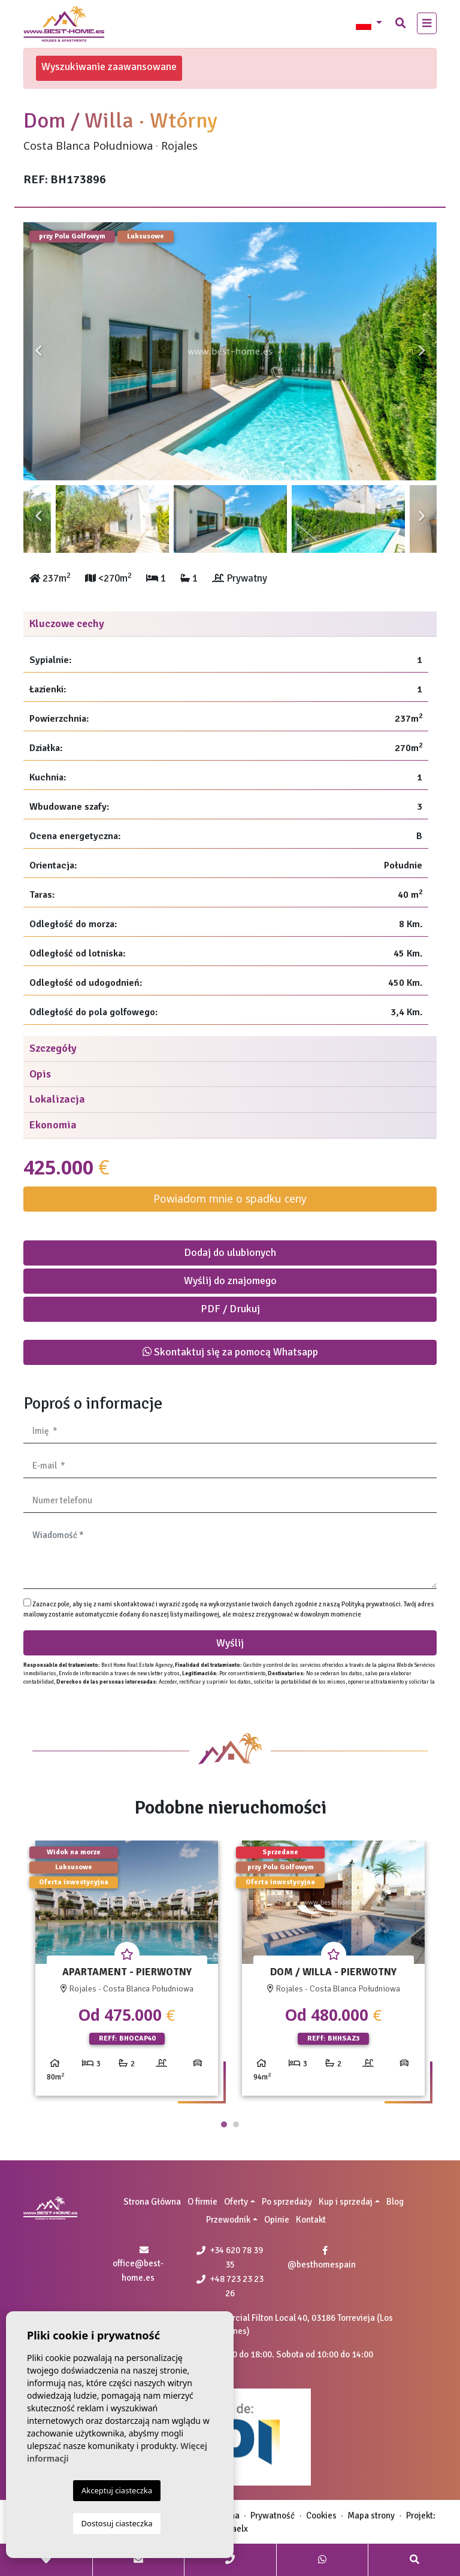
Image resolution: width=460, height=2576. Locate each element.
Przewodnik (228, 2219)
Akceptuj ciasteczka (116, 2490)
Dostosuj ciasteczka (117, 2523)
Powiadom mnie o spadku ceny (230, 1198)
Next (422, 351)
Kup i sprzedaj (346, 2201)
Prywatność (272, 2515)
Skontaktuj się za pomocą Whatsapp (230, 1351)
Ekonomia (53, 1124)
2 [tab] (236, 2124)
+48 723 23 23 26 (230, 2286)
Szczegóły (53, 1048)
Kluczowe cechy (66, 623)
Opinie (276, 2219)
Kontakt (311, 2219)
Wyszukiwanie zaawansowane (109, 66)
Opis (40, 1073)
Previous (38, 351)
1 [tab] (224, 2124)
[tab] (230, 624)
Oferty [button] (236, 2201)
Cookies (321, 2515)
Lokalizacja (57, 1099)
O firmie (202, 2201)
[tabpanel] (126, 1973)
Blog (395, 2201)
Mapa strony (371, 2515)
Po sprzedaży (287, 2201)
